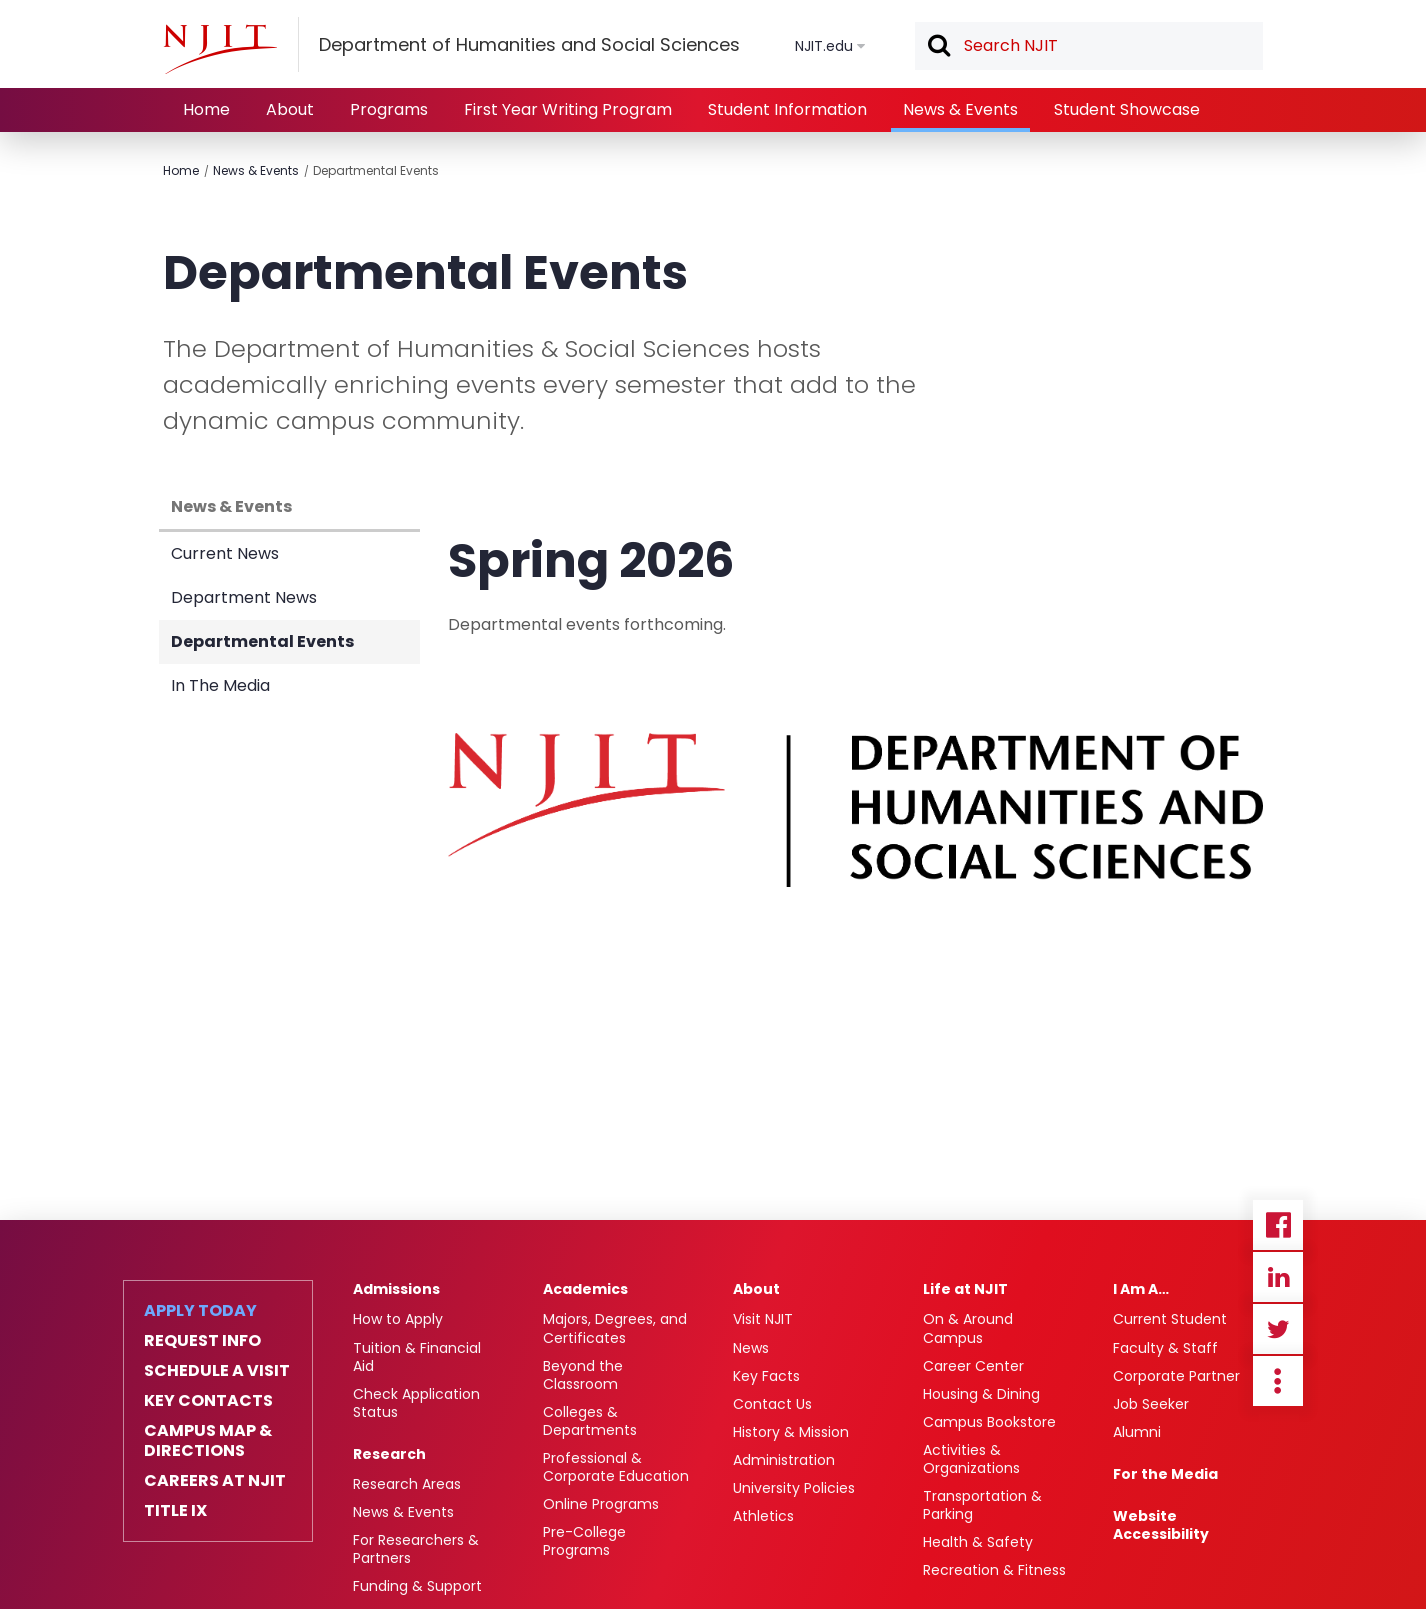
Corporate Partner (1176, 1376)
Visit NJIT (763, 1319)
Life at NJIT (965, 1289)
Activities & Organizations (971, 1459)
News (751, 1348)
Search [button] (938, 47)
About (290, 109)
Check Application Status (416, 1403)
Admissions (396, 1289)
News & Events (960, 109)
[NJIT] (220, 49)
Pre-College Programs (584, 1541)
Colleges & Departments (590, 1421)
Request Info (202, 1341)
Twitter (1278, 1329)
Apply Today (200, 1311)
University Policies (794, 1488)
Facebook (1278, 1225)
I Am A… (1141, 1289)
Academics (585, 1289)
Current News (225, 553)
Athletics (763, 1516)
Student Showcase (1127, 109)
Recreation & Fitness (994, 1570)
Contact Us (772, 1404)
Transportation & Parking (982, 1505)
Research (389, 1454)
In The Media (220, 685)
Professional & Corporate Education (616, 1467)
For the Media (1165, 1474)
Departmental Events (376, 170)
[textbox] (1089, 46)
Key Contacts (208, 1401)
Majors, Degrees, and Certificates (615, 1328)
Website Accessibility (1161, 1525)
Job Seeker (1151, 1404)
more (1278, 1381)
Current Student (1170, 1319)
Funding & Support (417, 1586)
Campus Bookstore (989, 1422)
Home (206, 109)
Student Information (787, 109)
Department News (244, 597)
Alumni (1137, 1432)
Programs (389, 109)
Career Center (973, 1366)
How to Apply (398, 1319)
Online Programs (601, 1504)
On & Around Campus (968, 1328)
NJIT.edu (824, 46)
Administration (784, 1460)
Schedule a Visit (217, 1371)
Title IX (175, 1511)
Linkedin (1278, 1277)
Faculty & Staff (1165, 1348)
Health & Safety (978, 1542)
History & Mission (791, 1432)
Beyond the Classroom (583, 1375)
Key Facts (766, 1376)
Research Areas (407, 1484)
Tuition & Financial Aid (417, 1357)
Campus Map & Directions (208, 1441)
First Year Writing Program (568, 109)
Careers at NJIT (215, 1481)
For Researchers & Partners (416, 1549)
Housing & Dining (981, 1394)
